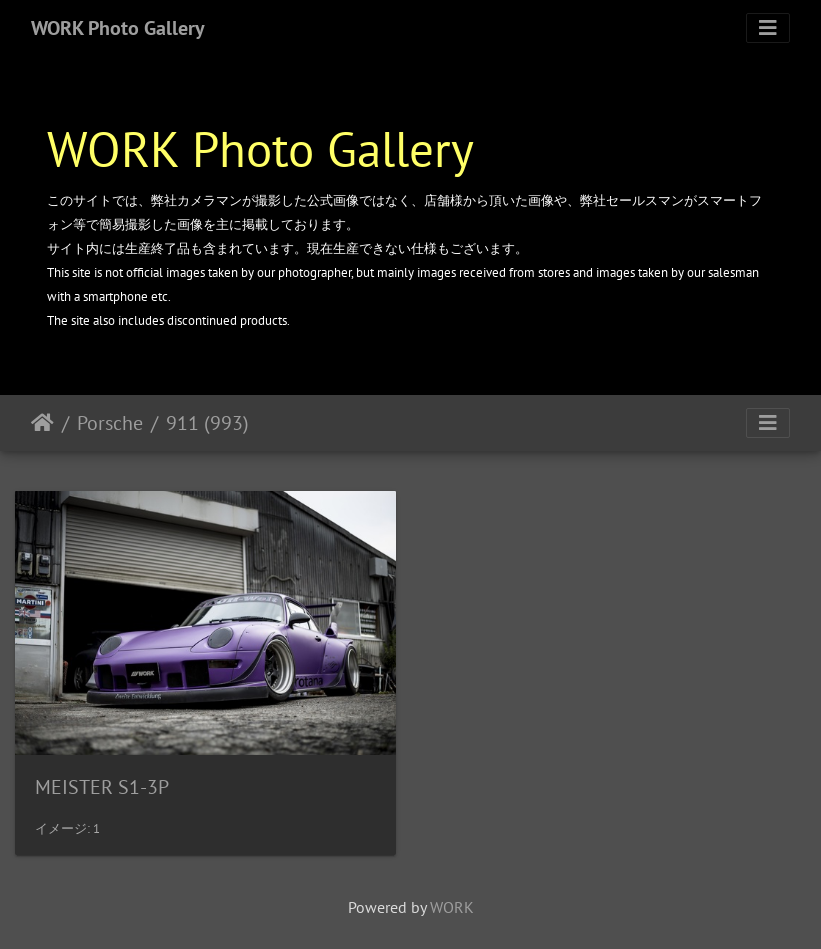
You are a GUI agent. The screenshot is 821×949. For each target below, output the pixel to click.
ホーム (42, 423)
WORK (452, 907)
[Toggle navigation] (768, 28)
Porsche (110, 423)
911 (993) (207, 423)
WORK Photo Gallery (118, 28)
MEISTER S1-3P (102, 787)
